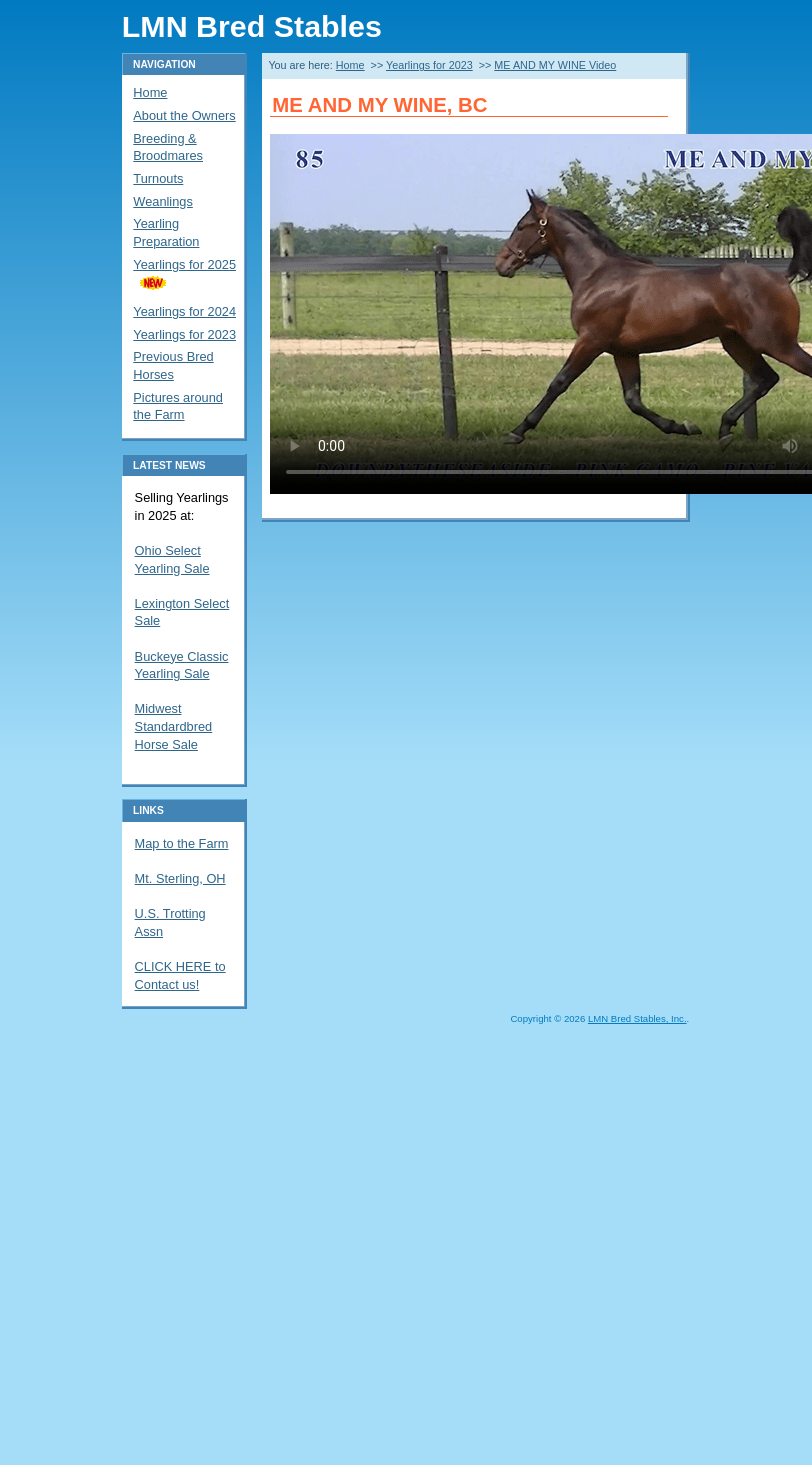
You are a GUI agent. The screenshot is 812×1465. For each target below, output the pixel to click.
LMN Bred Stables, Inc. (637, 1018)
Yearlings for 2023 (429, 65)
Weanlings (163, 201)
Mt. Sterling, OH (180, 878)
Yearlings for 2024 (184, 311)
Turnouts (158, 178)
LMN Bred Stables (252, 26)
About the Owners (184, 115)
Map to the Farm (182, 843)
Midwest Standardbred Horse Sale (174, 726)
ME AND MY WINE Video (555, 65)
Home (350, 65)
